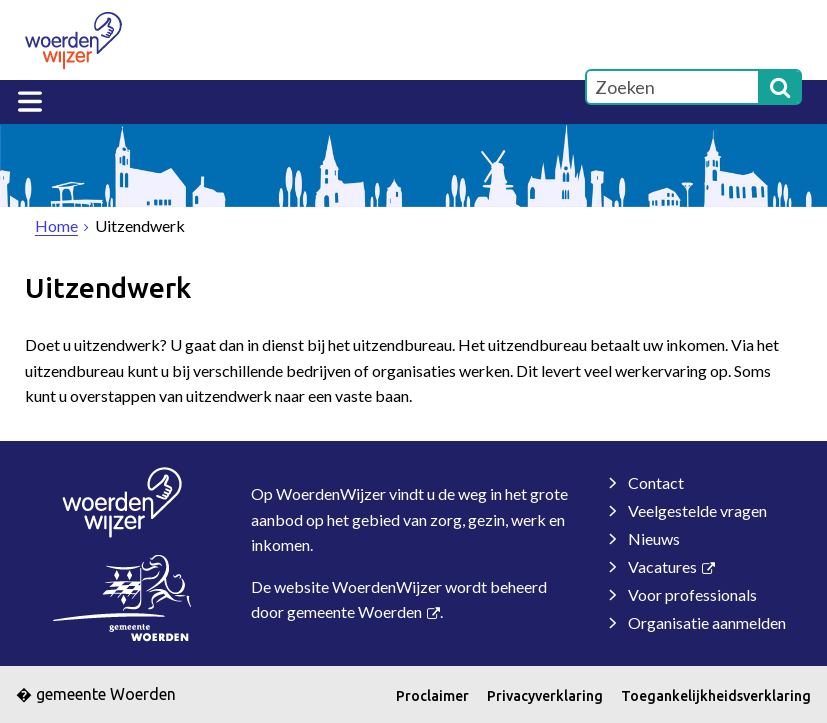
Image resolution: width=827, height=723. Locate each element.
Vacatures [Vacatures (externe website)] (662, 566)
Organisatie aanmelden (707, 622)
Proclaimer (432, 696)
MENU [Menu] (30, 102)
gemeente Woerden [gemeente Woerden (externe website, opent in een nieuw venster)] (354, 611)
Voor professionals (692, 594)
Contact (656, 482)
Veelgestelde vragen (697, 510)
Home (56, 225)
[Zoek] (780, 87)
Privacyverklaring (545, 696)
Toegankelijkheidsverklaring (716, 696)
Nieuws (654, 538)
